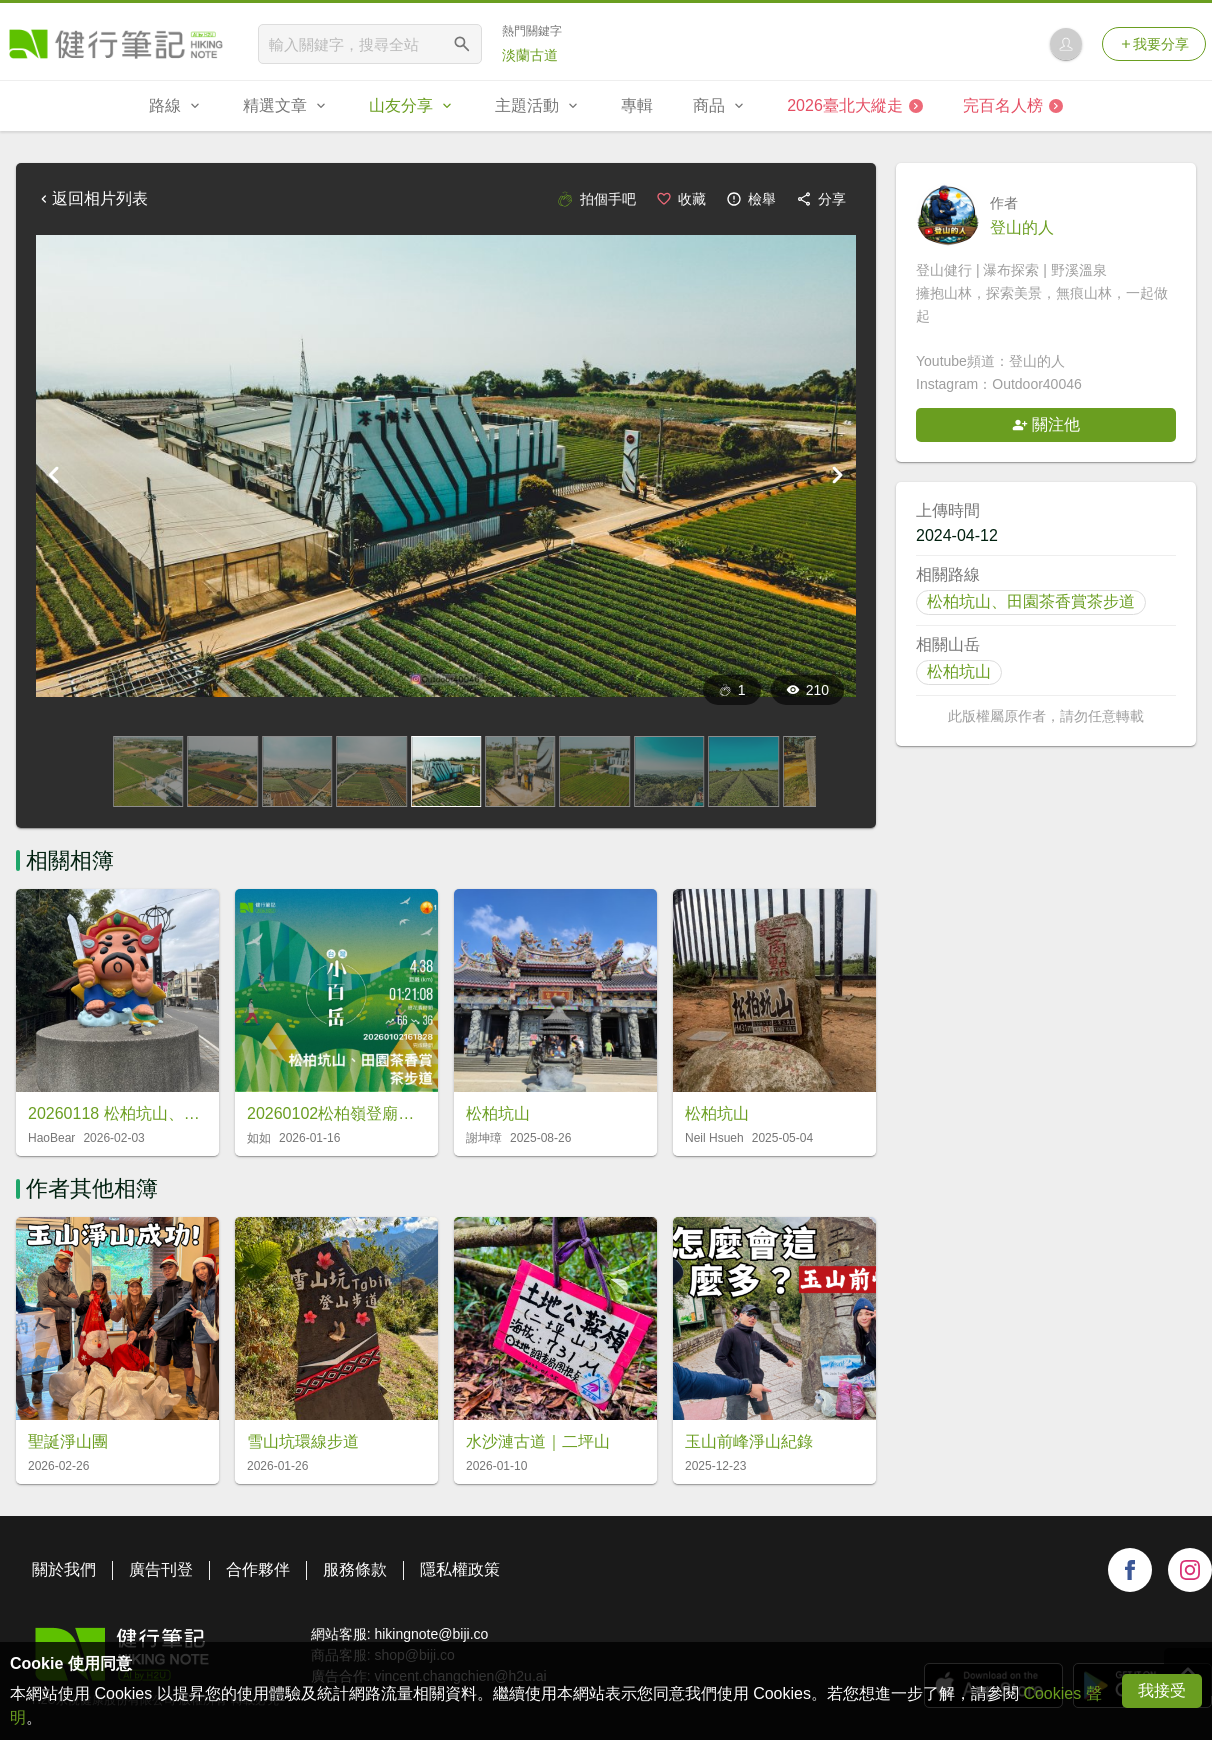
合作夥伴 (258, 1569)
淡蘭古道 (530, 55)
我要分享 (1154, 44)
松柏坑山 (959, 671)
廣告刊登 (161, 1569)
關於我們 (64, 1569)
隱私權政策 (460, 1569)
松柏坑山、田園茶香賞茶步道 (1031, 601)
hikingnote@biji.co (431, 1634)
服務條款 (355, 1569)
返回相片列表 (92, 198)
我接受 (1162, 1690)
